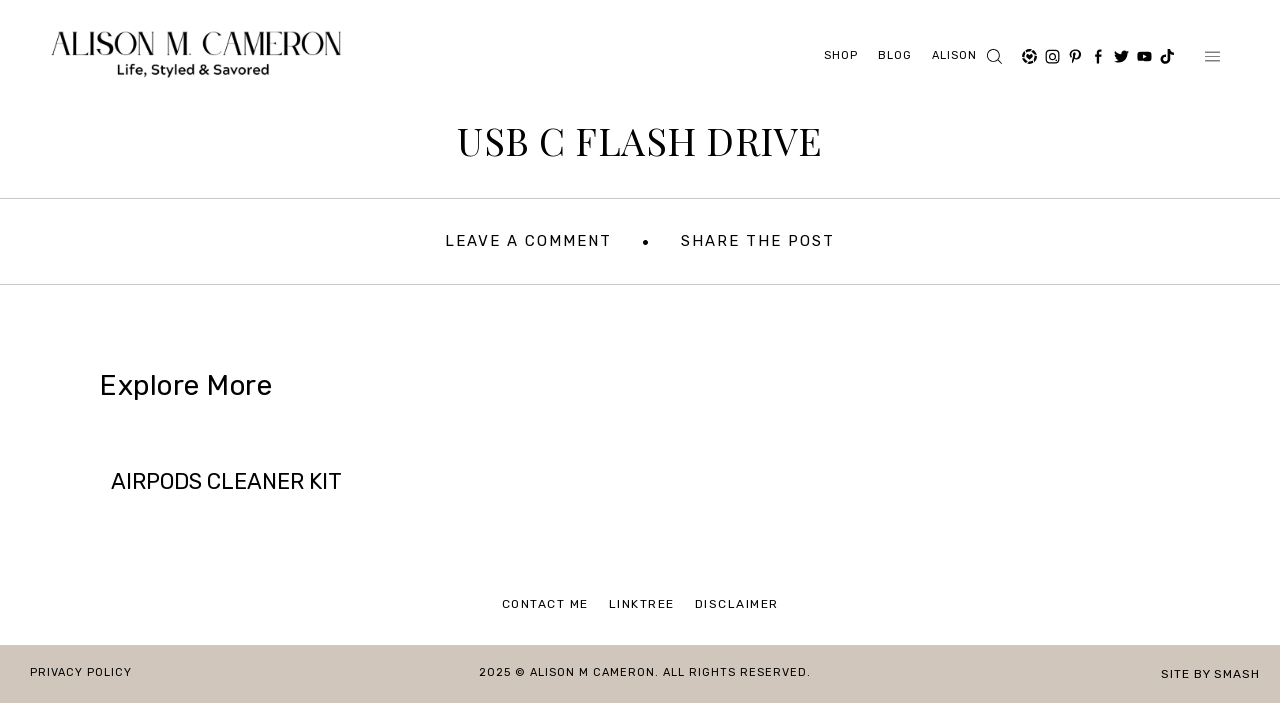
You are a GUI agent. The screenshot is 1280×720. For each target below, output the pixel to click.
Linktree (642, 604)
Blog (895, 55)
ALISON (954, 55)
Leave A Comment (528, 241)
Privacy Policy (81, 672)
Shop (841, 55)
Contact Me (545, 604)
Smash (1237, 674)
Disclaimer (737, 604)
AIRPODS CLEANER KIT (226, 481)
